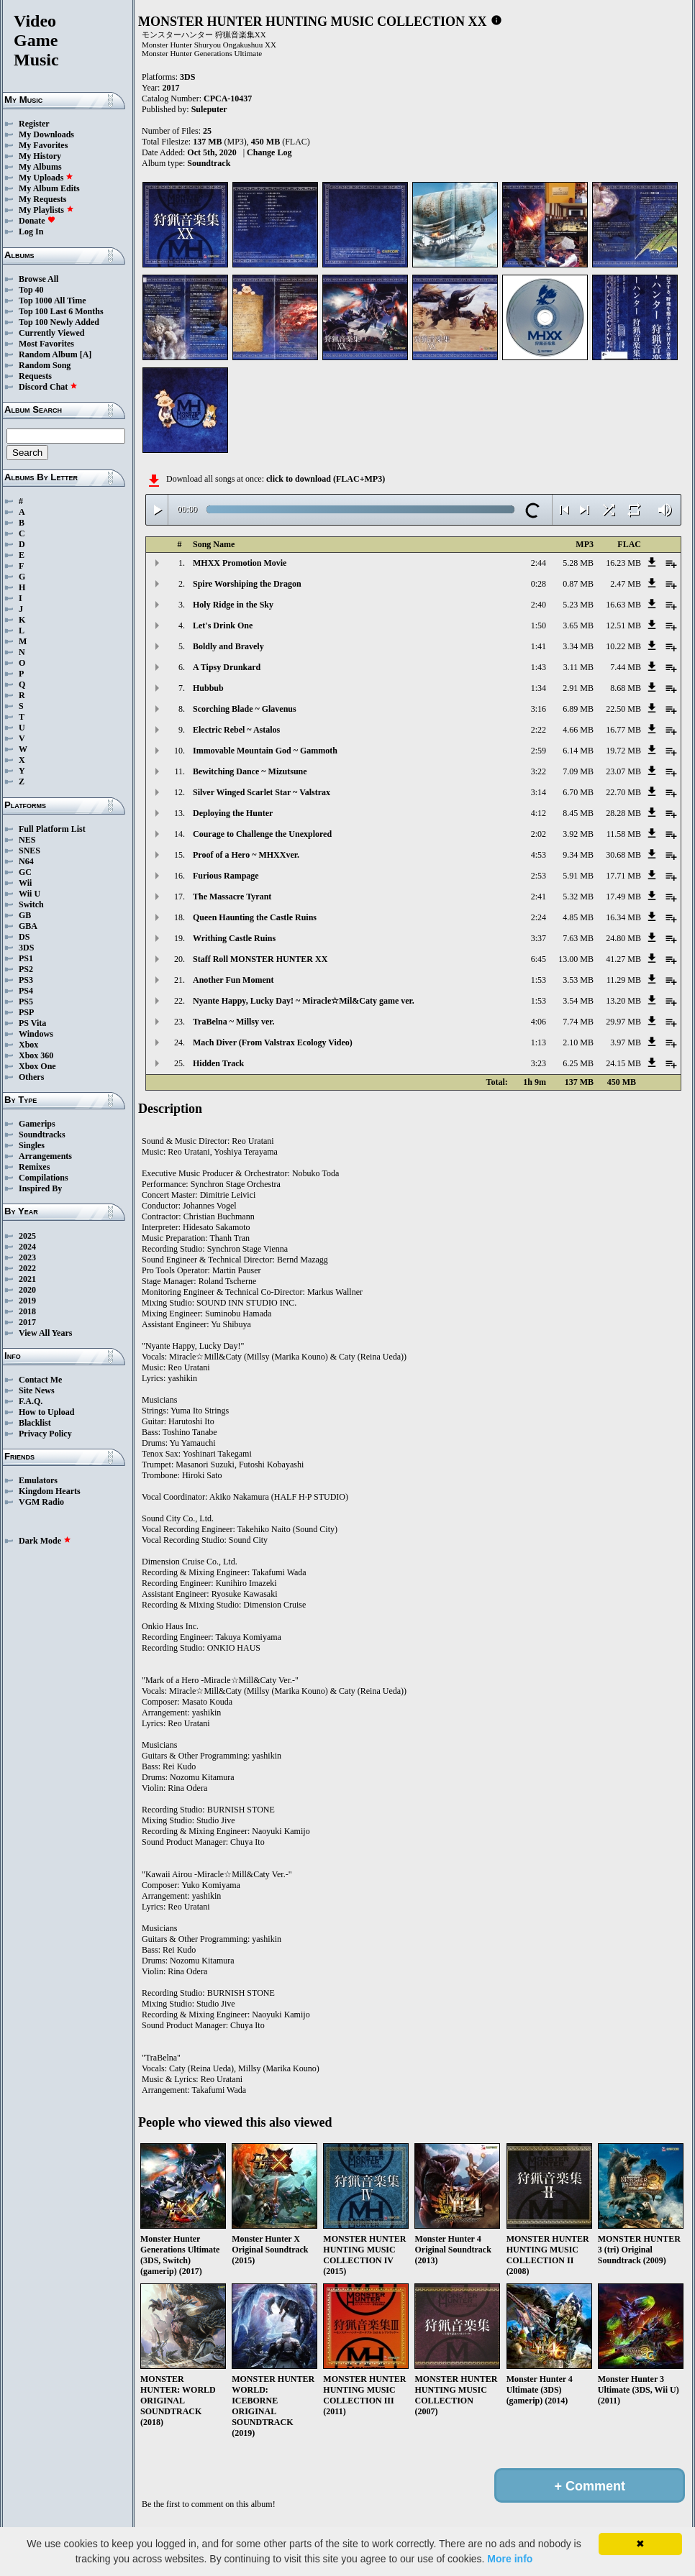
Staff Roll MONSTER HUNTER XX (260, 959)
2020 (27, 1290)
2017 (27, 1322)
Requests (35, 376)
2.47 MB (625, 584)
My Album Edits (49, 188)
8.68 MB (625, 688)
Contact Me (40, 1380)
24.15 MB (623, 1063)
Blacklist (35, 1423)
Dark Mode (45, 1541)
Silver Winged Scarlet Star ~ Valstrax (261, 792)
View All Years (45, 1333)
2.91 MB (578, 688)
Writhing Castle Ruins (234, 938)
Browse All (38, 279)
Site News (37, 1390)
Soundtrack (208, 163)
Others (31, 1077)
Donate (37, 221)
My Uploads (46, 178)
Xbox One (37, 1066)
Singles (32, 1145)
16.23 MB (623, 563)
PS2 (26, 969)
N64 (26, 861)
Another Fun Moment (233, 980)
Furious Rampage (226, 876)
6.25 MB (578, 1063)
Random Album (48, 354)
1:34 (538, 688)
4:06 (538, 1022)
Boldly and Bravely (228, 646)
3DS (26, 948)
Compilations (43, 1178)
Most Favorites (46, 344)
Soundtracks (42, 1134)
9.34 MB (578, 855)
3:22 (538, 771)
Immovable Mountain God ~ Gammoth (265, 751)
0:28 (538, 584)
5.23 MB (578, 605)
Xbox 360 (36, 1055)
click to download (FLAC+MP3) (325, 479)
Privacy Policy (45, 1434)
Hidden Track (218, 1063)
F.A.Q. (30, 1401)
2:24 (538, 917)
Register (34, 124)
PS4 (26, 991)
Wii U (29, 894)
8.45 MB (578, 813)
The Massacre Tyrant (232, 896)
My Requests (42, 199)
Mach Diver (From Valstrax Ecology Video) (273, 1042)
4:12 (538, 813)
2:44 (538, 563)
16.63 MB (623, 605)
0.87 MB (578, 584)
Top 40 (31, 290)
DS (24, 937)
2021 (27, 1279)
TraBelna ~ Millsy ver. (234, 1022)
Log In (31, 231)
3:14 (538, 792)
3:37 (538, 938)
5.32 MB (578, 896)
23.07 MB (623, 771)
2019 (27, 1301)
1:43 (538, 667)
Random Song (45, 365)
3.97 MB (625, 1042)
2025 (27, 1236)
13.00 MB (576, 959)
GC (25, 872)
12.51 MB (623, 625)
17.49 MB (623, 896)
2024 (27, 1247)
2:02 (538, 834)
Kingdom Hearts (50, 1491)
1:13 (538, 1042)
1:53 (538, 980)
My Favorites (43, 145)
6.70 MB (578, 792)
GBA (28, 926)
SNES (29, 850)
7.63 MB (578, 938)
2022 (27, 1268)
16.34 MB (623, 917)
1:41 (538, 646)
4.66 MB (578, 730)
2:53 (538, 876)
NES (27, 840)
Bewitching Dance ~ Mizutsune (250, 771)
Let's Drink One (223, 625)
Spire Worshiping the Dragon (247, 584)
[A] (86, 354)
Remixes (34, 1167)
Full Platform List (52, 829)
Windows (36, 1034)
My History (40, 156)
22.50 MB (623, 709)
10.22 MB (623, 646)
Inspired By (40, 1188)
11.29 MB (624, 980)
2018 (27, 1311)
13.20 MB (623, 1001)
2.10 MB (578, 1042)
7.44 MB (625, 667)
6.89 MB (578, 709)
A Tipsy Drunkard (226, 667)
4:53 (538, 855)
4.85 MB (578, 917)
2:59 (538, 751)
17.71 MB (623, 876)
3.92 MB (578, 834)
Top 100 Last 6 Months (61, 311)
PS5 (26, 1001)
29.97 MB (623, 1022)
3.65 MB (578, 625)
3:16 (538, 709)
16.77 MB (623, 730)
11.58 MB (624, 834)
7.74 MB (578, 1022)
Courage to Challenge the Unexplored (262, 834)
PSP (26, 1012)
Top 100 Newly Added (59, 322)
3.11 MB (578, 667)
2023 (27, 1257)
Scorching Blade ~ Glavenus (244, 709)
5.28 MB (578, 563)
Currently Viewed (51, 333)
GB (25, 915)
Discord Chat (48, 387)
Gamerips (37, 1124)
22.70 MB (623, 792)
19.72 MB (623, 751)
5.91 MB (578, 876)
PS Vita (32, 1023)
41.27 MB (623, 959)
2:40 (538, 605)
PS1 (26, 958)
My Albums (40, 167)
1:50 (538, 625)
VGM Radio (41, 1502)
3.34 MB (578, 646)
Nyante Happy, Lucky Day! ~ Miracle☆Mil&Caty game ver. (303, 1001)
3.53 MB (578, 980)
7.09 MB (578, 771)
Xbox (28, 1045)
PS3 (26, 980)
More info (509, 2558)
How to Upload (46, 1412)
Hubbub (208, 688)
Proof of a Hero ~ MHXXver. (246, 855)
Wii (25, 883)
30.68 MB (623, 855)
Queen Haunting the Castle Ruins (255, 917)
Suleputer (209, 109)
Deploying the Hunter (233, 813)
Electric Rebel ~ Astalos (236, 730)
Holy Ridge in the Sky (233, 605)
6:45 (538, 959)
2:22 (538, 730)
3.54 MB (578, 1001)
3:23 (538, 1063)
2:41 (538, 896)
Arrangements (45, 1156)
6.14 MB (578, 751)
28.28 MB (623, 813)
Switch (31, 904)
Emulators (38, 1480)
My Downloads (46, 134)
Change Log (269, 152)
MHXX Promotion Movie (239, 563)
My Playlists (46, 210)
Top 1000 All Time (52, 300)
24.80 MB (623, 938)
